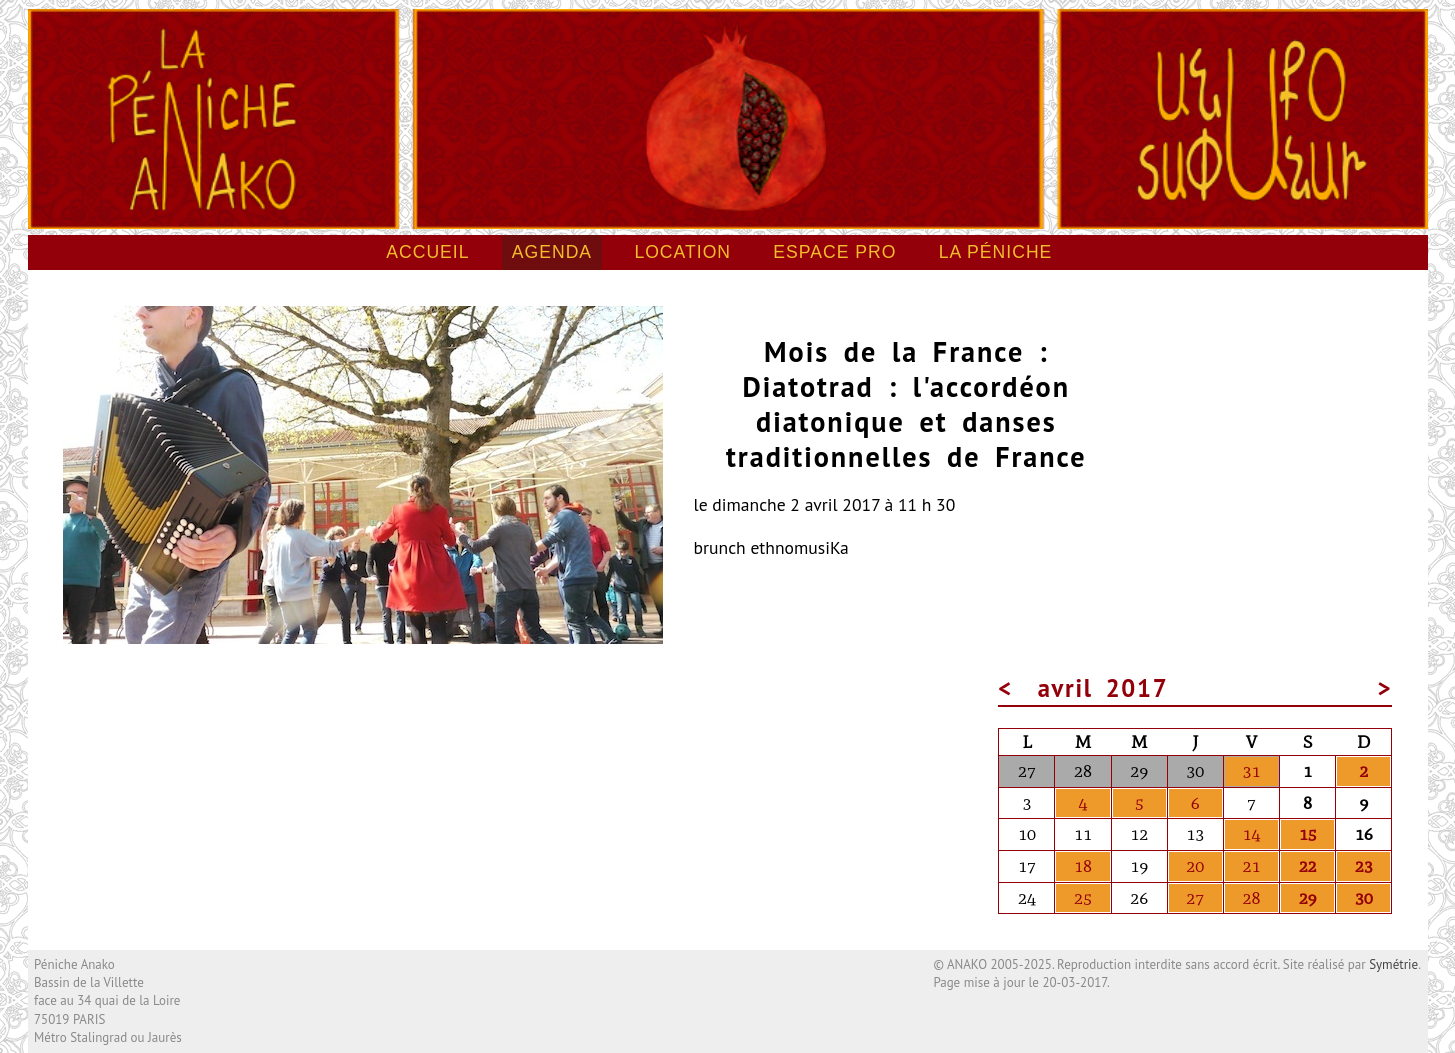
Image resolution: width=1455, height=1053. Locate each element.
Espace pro (834, 252)
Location (682, 252)
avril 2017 (1104, 688)
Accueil (427, 252)
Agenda (552, 252)
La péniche (996, 252)
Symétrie (1393, 964)
